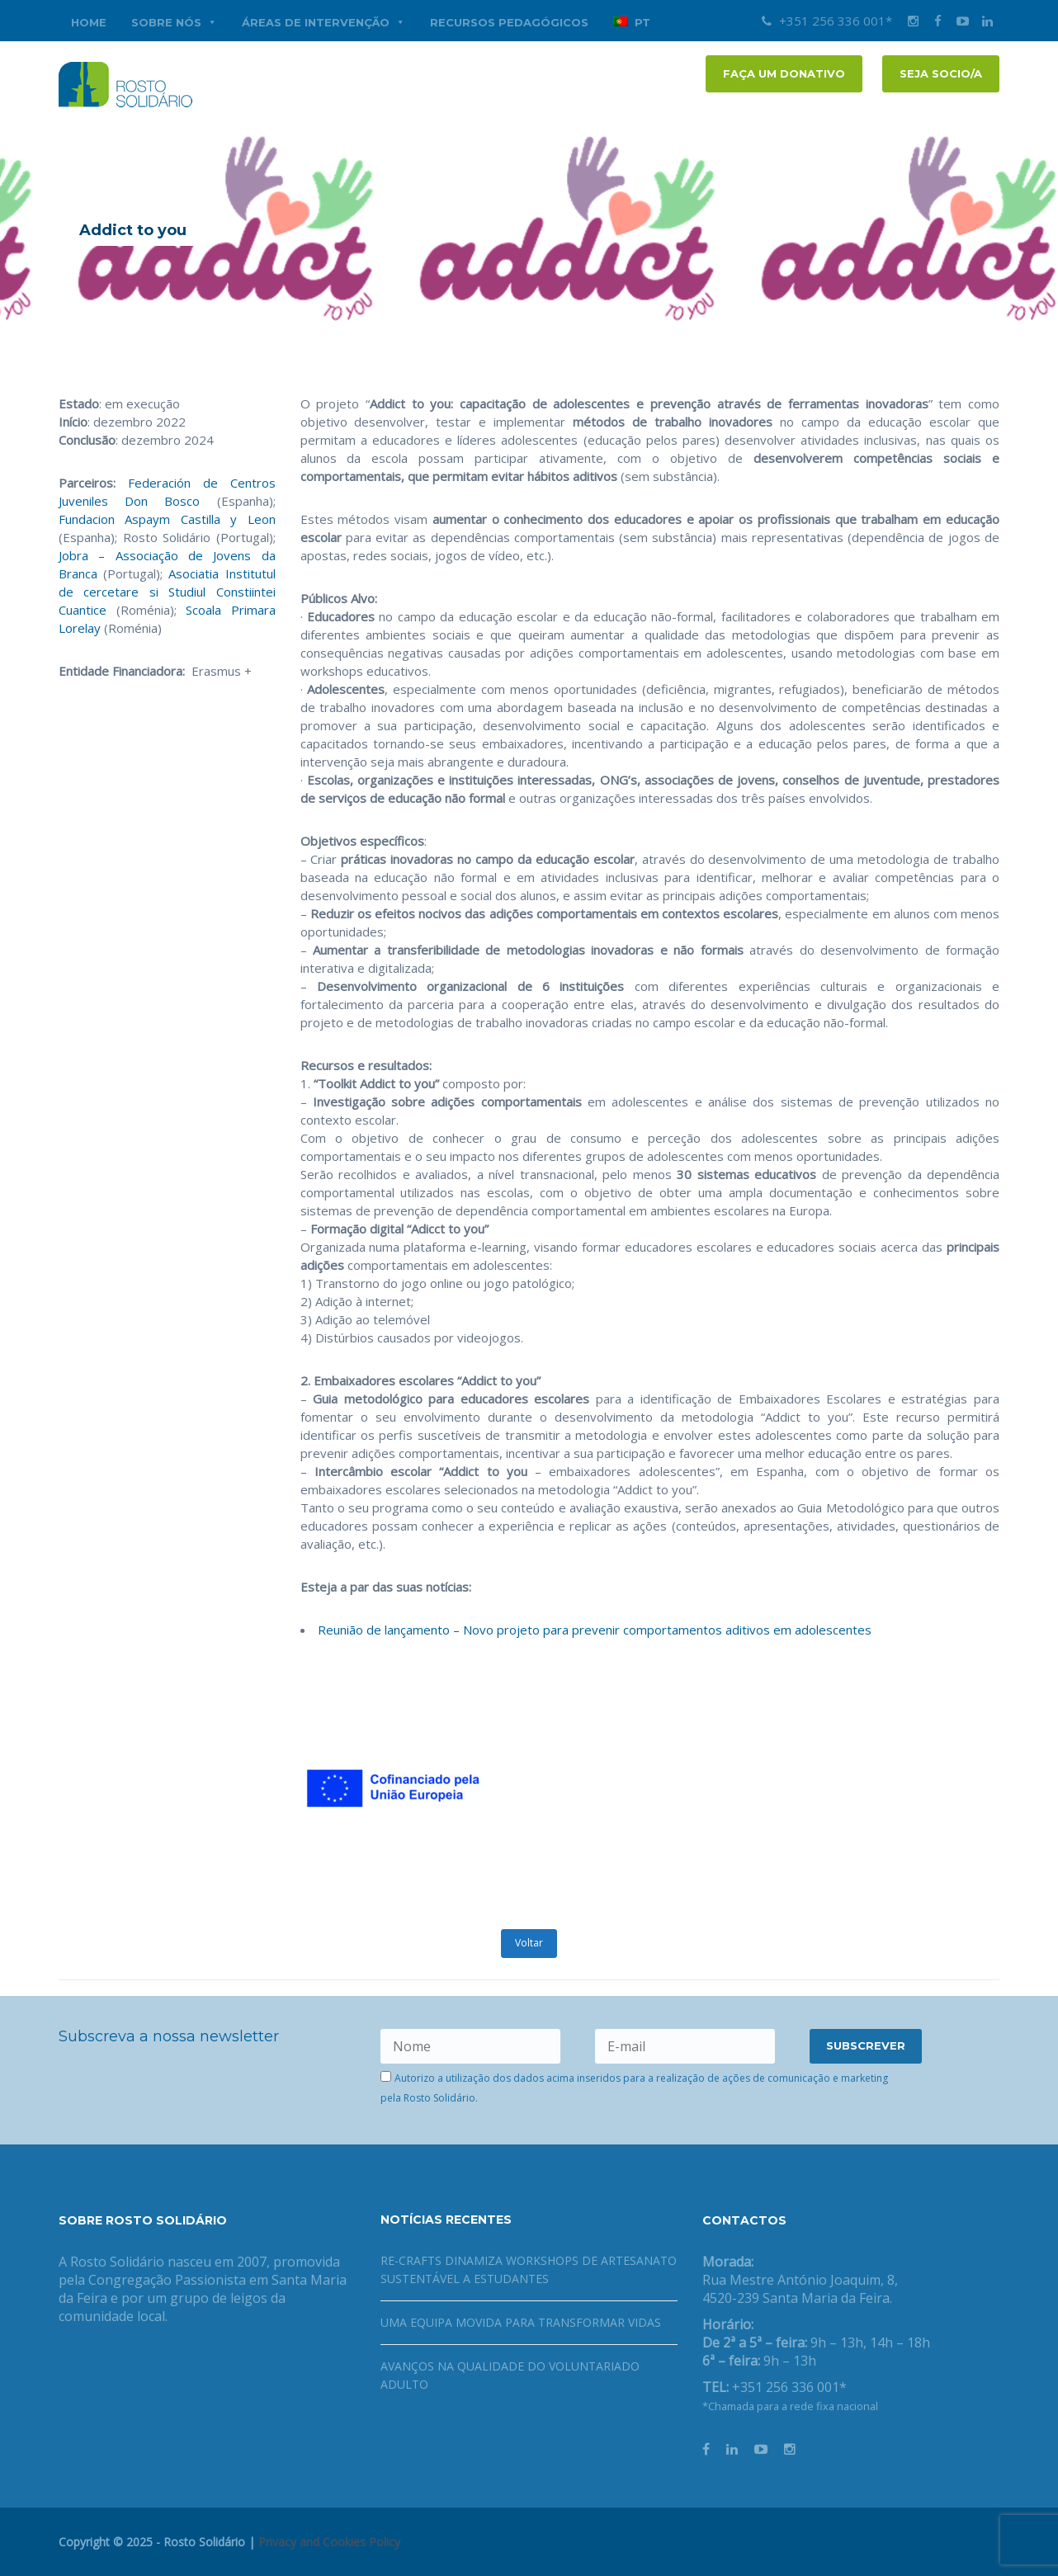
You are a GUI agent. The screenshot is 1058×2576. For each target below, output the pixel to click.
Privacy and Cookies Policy (329, 2542)
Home (88, 22)
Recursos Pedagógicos (509, 22)
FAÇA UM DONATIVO (784, 73)
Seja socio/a (941, 73)
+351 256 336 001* (827, 20)
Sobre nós (174, 22)
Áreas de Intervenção (323, 22)
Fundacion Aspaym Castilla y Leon (167, 519)
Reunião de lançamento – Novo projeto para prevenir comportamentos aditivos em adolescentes (594, 1629)
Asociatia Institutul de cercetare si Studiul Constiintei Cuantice (167, 591)
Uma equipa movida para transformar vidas (520, 2322)
